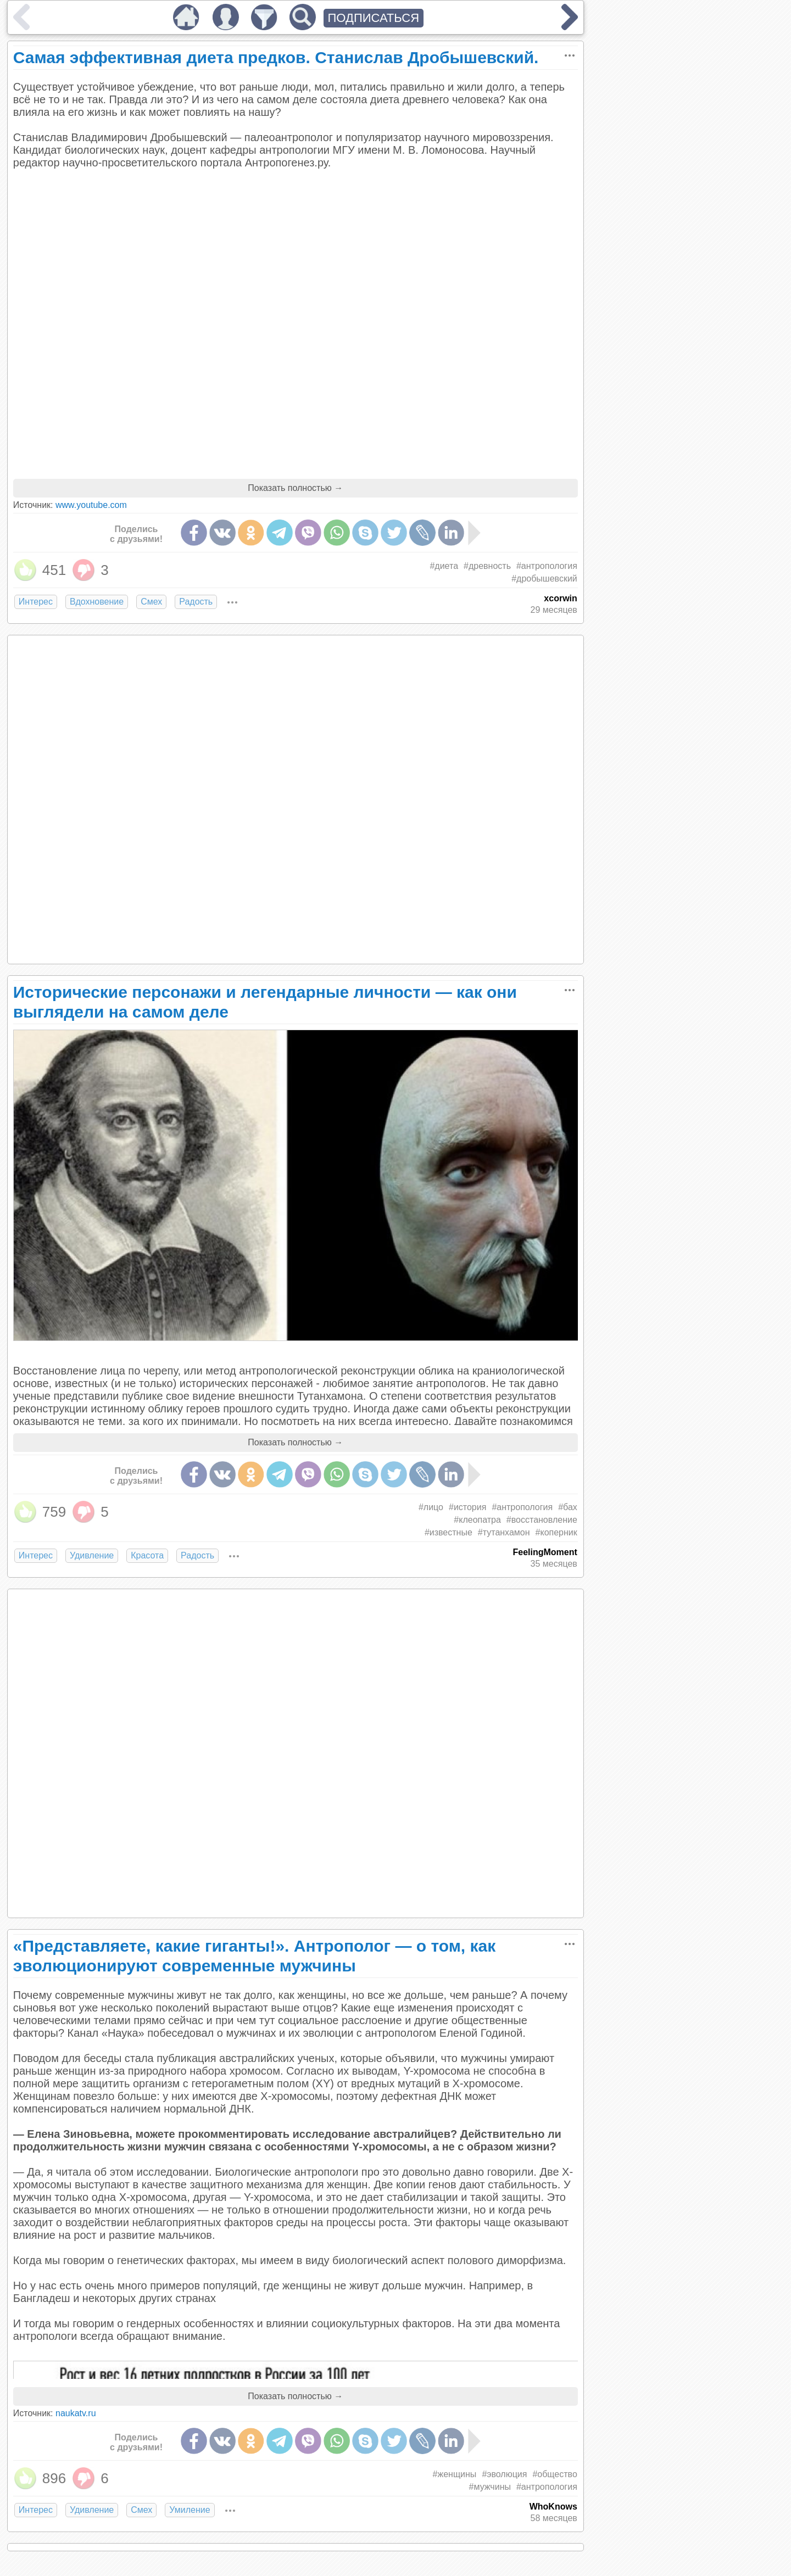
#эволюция (504, 2474)
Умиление (189, 2509)
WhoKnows (553, 2506)
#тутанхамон (504, 1532)
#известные (448, 1532)
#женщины (455, 2474)
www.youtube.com (91, 505)
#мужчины (490, 2486)
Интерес (36, 601)
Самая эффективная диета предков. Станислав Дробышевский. (276, 57)
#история (467, 1507)
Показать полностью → (295, 488)
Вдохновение (97, 601)
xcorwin (560, 598)
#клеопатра (477, 1519)
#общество (554, 2474)
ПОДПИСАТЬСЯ (374, 18)
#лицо (431, 1507)
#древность (487, 566)
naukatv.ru (75, 2413)
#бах (567, 1507)
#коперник (556, 1532)
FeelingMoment (545, 1552)
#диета (444, 566)
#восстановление (541, 1519)
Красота (147, 1555)
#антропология (546, 566)
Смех (151, 601)
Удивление (92, 1555)
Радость (196, 601)
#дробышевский (544, 578)
